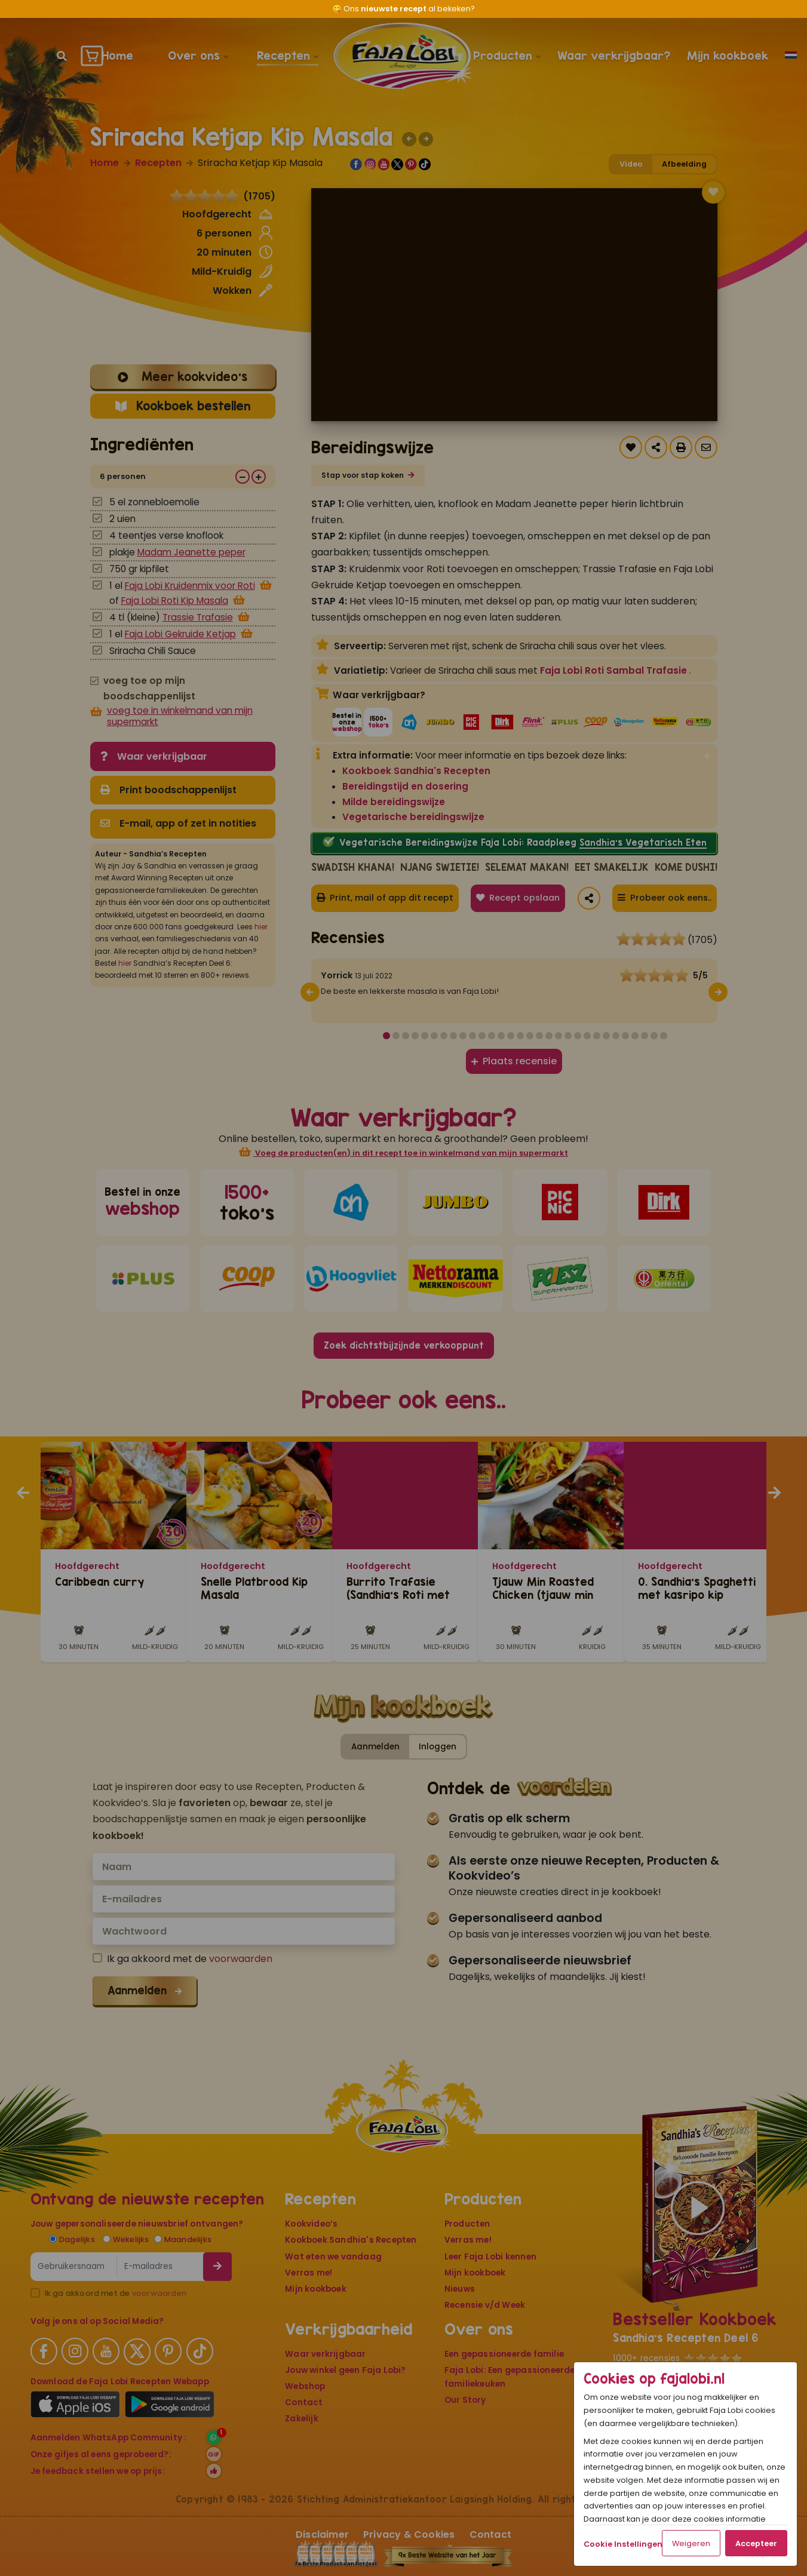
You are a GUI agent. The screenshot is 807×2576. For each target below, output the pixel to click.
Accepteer (756, 2543)
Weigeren (691, 2543)
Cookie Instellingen (623, 2544)
